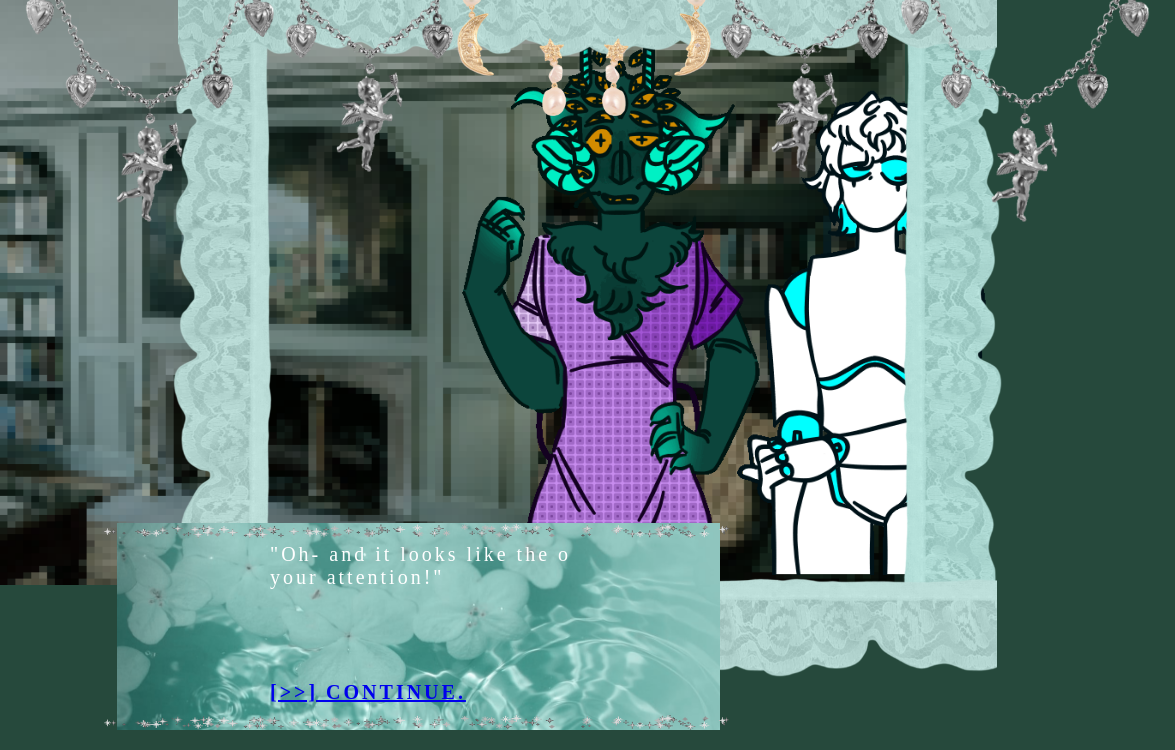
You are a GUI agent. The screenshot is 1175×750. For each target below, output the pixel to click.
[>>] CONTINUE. (376, 692)
